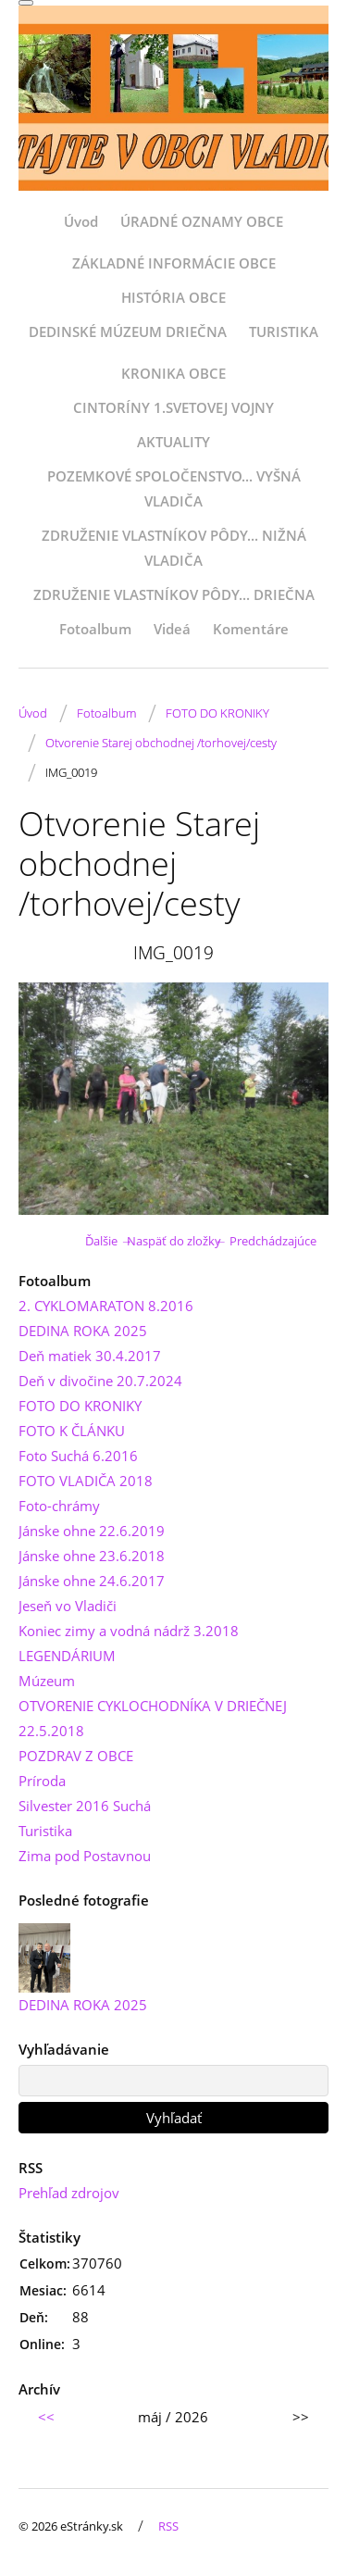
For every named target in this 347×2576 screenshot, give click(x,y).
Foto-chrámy (59, 1505)
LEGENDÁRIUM (67, 1655)
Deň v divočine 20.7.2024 (100, 1380)
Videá (172, 628)
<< (46, 2416)
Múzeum (47, 1680)
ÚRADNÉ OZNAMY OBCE (201, 221)
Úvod (81, 221)
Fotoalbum (95, 628)
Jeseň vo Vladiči (68, 1605)
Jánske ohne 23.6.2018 (92, 1555)
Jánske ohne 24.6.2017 (92, 1580)
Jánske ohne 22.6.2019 (92, 1530)
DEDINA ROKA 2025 (83, 1330)
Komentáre (251, 628)
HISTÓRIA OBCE (173, 297)
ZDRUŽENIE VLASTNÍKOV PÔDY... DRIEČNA (174, 594)
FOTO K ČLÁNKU (72, 1430)
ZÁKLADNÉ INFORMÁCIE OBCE (174, 263)
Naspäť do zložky (174, 1240)
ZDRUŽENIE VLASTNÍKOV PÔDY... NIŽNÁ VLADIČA (174, 547)
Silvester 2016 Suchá (85, 1805)
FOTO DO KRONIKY (217, 713)
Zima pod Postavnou (85, 1855)
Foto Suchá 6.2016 (78, 1455)
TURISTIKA (283, 331)
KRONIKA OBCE (173, 373)
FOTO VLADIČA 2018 (86, 1480)
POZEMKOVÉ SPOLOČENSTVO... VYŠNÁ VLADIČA (174, 488)
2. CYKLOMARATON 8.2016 (106, 1305)
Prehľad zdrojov (69, 2192)
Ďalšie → (108, 1240)
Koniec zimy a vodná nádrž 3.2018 (129, 1630)
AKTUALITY (173, 441)
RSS (168, 2526)
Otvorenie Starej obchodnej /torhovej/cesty (161, 742)
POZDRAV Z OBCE (76, 1755)
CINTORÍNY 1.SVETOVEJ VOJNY (173, 407)
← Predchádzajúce (265, 1240)
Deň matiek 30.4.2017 (90, 1355)
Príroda (42, 1780)
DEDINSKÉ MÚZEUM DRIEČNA (128, 331)
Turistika (45, 1830)
